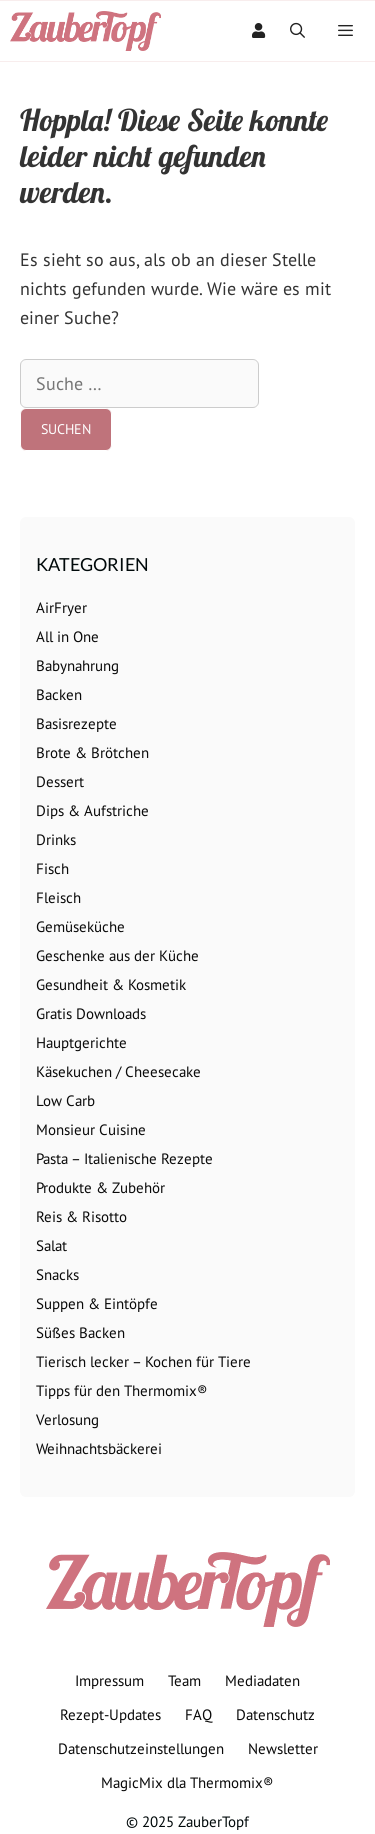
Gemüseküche (80, 926)
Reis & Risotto (81, 1216)
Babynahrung (77, 665)
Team (184, 1680)
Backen (59, 694)
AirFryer (61, 607)
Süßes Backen (80, 1332)
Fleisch (58, 897)
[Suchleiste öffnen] (297, 31)
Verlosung (67, 1419)
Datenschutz (275, 1714)
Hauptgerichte (81, 1042)
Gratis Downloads (91, 1013)
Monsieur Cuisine (91, 1129)
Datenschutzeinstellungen (141, 1748)
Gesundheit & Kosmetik (111, 984)
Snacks (57, 1274)
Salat (51, 1245)
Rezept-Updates (110, 1714)
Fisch (52, 868)
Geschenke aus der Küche (117, 955)
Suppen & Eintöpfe (97, 1303)
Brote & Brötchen (92, 752)
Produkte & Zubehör (100, 1187)
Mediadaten (262, 1680)
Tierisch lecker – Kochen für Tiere (143, 1361)
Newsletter (283, 1748)
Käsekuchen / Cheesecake (118, 1071)
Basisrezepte (76, 723)
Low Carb (65, 1100)
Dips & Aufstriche (92, 810)
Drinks (56, 839)
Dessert (60, 781)
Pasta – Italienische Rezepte (124, 1158)
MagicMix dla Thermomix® (187, 1782)
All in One (67, 636)
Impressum (109, 1680)
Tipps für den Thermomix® (122, 1390)
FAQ (198, 1714)
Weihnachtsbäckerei (99, 1448)
